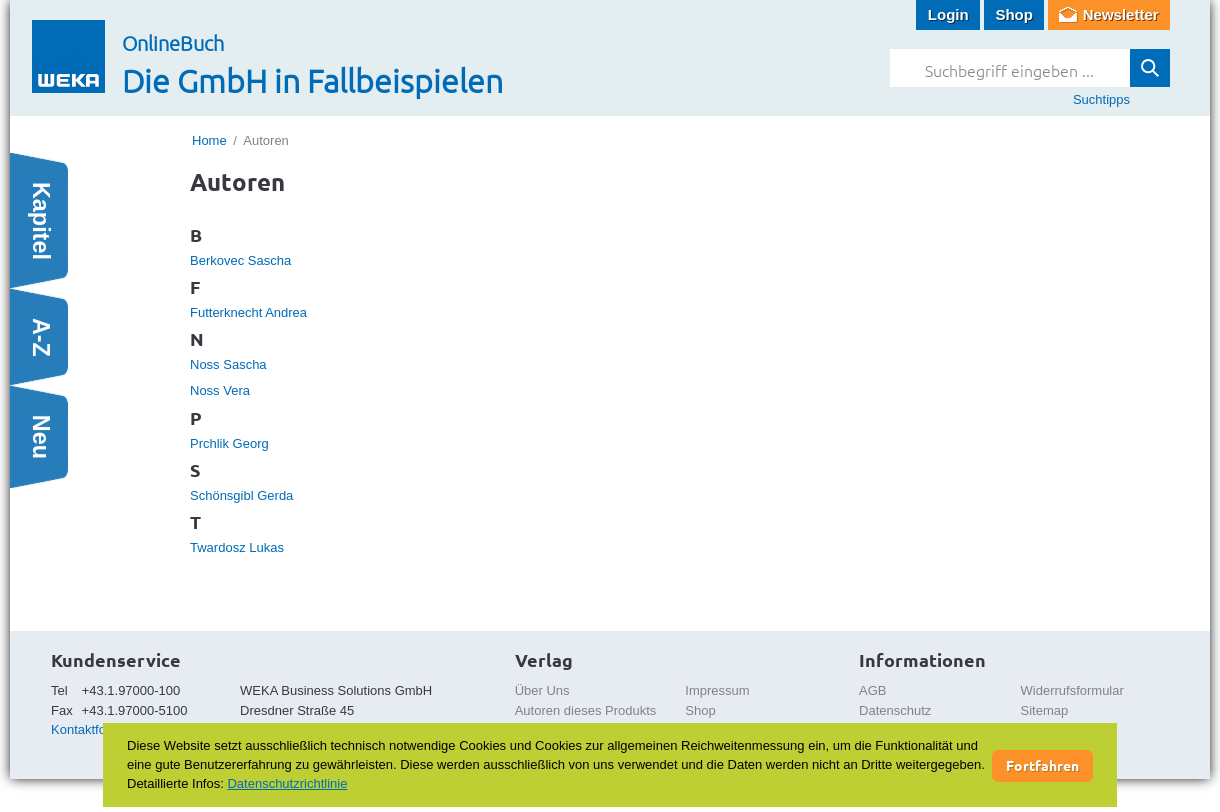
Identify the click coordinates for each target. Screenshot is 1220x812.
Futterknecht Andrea (248, 312)
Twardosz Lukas (237, 547)
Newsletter (1121, 14)
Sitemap (1045, 710)
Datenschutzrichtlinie (287, 783)
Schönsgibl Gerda (241, 495)
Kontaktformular (97, 729)
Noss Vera (220, 390)
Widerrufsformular (1072, 690)
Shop (1014, 14)
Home (209, 140)
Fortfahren (1042, 765)
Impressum (717, 690)
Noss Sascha (228, 364)
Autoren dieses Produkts (586, 710)
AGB (872, 690)
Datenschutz (895, 710)
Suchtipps (1101, 99)
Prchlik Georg (229, 443)
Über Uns (542, 690)
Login (948, 14)
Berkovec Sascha (240, 260)
